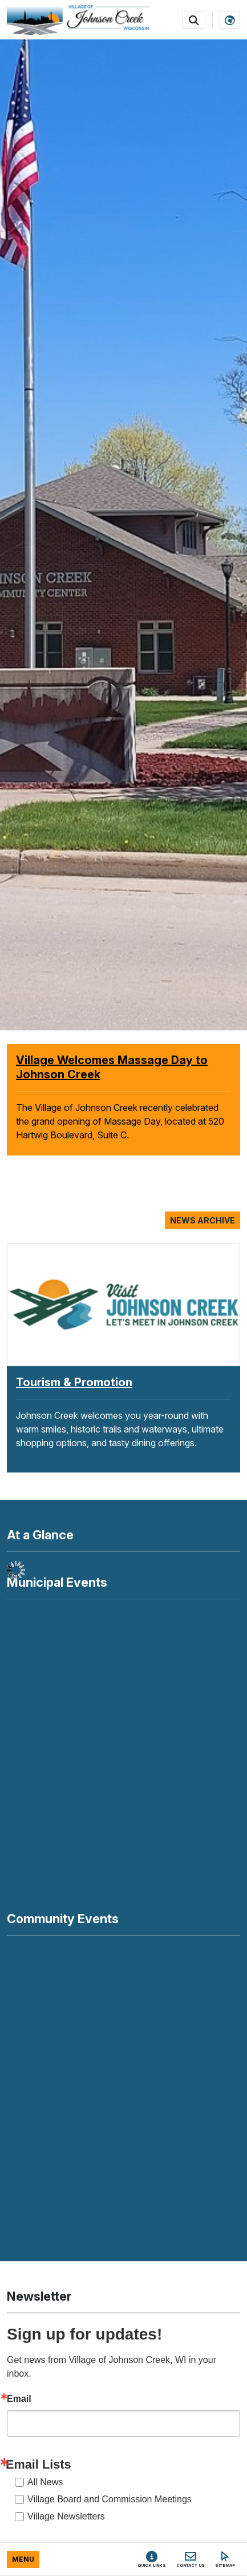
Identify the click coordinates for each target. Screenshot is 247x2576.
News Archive (202, 1220)
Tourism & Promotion (74, 1382)
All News (45, 2482)
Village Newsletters (66, 2516)
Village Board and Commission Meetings (109, 2499)
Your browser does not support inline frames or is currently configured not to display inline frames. (123, 2087)
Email (19, 2399)
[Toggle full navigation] (23, 2559)
